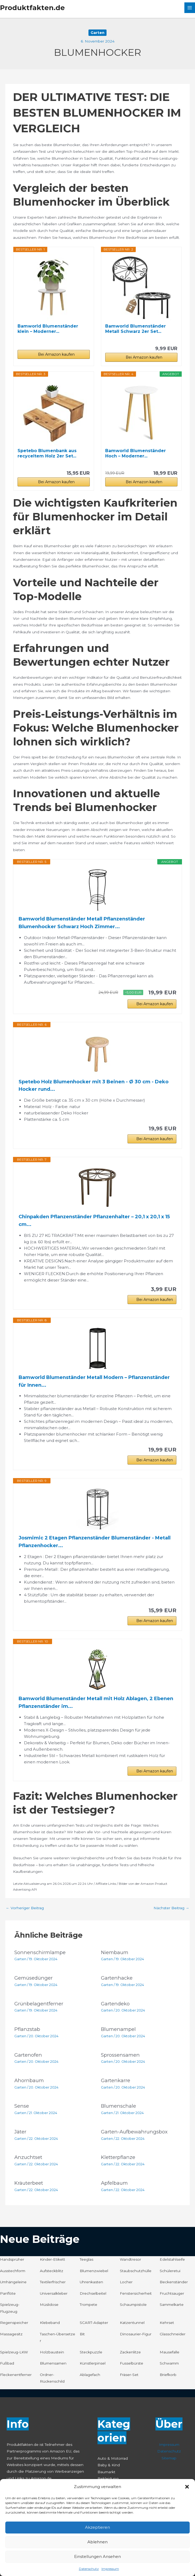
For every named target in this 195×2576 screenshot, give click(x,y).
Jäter (20, 2132)
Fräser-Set (129, 2375)
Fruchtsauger (172, 2293)
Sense (21, 2106)
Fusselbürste (131, 2363)
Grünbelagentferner (38, 2004)
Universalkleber (53, 2293)
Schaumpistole (133, 2304)
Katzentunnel (132, 2322)
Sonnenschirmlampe (40, 1952)
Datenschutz (89, 2569)
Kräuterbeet (28, 2183)
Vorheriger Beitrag (25, 1908)
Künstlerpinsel (92, 2363)
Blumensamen (53, 2363)
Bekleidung (108, 2478)
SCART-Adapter (94, 2322)
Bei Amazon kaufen (56, 354)
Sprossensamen (120, 2055)
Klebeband (50, 2322)
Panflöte (8, 2293)
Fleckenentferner (16, 2375)
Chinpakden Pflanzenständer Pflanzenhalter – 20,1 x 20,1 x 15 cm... (94, 1220)
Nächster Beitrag (171, 1908)
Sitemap (169, 2458)
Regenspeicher (14, 2322)
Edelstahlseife (172, 2259)
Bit (82, 2334)
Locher (126, 2282)
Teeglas (86, 2259)
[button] (187, 2486)
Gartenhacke (117, 1978)
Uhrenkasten (91, 2282)
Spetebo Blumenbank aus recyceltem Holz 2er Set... (47, 453)
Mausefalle (169, 2352)
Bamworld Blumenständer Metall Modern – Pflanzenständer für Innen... (94, 1381)
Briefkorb (168, 2375)
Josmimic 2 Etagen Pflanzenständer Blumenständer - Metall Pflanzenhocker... (95, 1541)
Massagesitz (11, 2334)
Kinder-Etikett (52, 2259)
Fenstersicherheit (136, 2293)
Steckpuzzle (91, 2352)
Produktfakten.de (32, 7)
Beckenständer (174, 2282)
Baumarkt (106, 2472)
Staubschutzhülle (135, 2271)
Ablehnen (97, 2541)
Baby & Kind (109, 2465)
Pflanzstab (27, 2029)
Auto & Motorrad (113, 2458)
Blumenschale (118, 2106)
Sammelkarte (172, 2304)
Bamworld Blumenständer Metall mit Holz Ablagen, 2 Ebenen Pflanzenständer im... (96, 1702)
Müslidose (49, 2304)
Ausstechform (12, 2271)
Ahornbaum (29, 2080)
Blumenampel (118, 2029)
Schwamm (169, 2363)
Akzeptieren (97, 2527)
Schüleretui (170, 2271)
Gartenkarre (115, 2080)
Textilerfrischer (53, 2282)
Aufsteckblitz (51, 2271)
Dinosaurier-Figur (135, 2334)
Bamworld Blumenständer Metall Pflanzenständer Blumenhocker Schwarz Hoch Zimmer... (82, 923)
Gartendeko (115, 2004)
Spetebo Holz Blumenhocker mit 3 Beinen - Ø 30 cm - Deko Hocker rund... (93, 1085)
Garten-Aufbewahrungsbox (134, 2132)
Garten (97, 33)
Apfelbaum (114, 2183)
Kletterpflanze (118, 2157)
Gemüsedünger (33, 1978)
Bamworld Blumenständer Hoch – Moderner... (135, 453)
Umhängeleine (13, 2282)
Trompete (88, 2304)
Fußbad (7, 2363)
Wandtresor (130, 2259)
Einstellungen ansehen (97, 2556)
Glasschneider (172, 2334)
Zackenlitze (130, 2352)
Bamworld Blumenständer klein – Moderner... (48, 329)
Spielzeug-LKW (14, 2352)
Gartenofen (28, 2055)
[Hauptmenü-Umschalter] (189, 7)
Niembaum (114, 1952)
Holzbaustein (52, 2352)
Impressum (110, 2569)
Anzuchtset (28, 2157)
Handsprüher (12, 2259)
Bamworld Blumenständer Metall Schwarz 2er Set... (135, 329)
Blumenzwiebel (94, 2271)
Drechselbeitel (93, 2293)
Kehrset (167, 2322)
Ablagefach (90, 2375)
